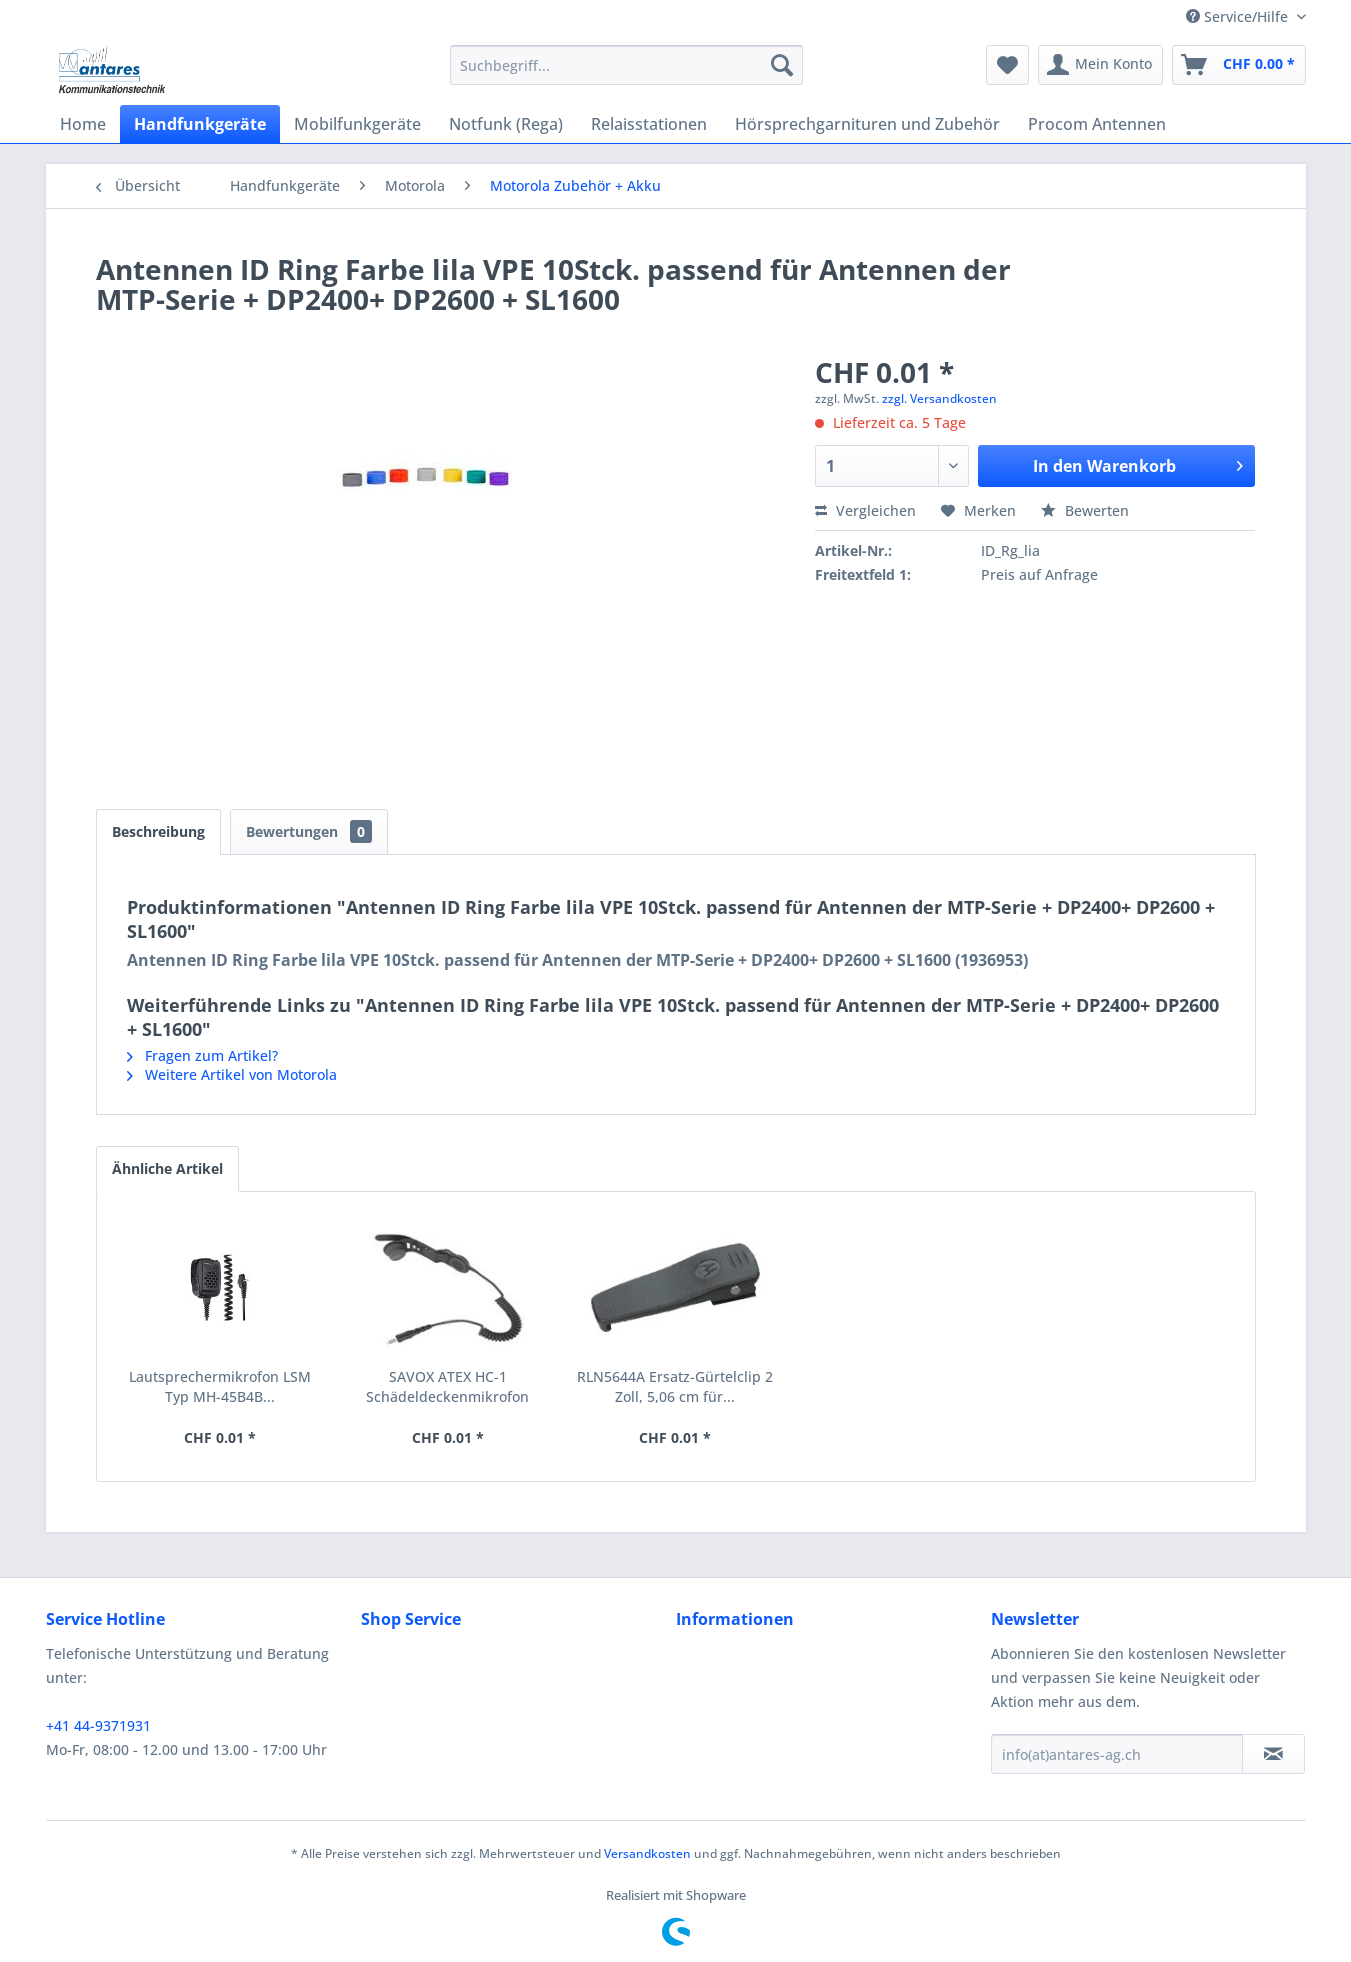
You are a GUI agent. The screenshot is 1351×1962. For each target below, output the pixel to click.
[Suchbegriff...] (626, 65)
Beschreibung (158, 831)
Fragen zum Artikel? (202, 1055)
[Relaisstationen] (649, 124)
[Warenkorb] (1239, 65)
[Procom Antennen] (1097, 124)
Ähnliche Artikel (167, 1168)
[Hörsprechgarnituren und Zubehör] (867, 124)
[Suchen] (782, 65)
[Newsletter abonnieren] (1273, 1754)
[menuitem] (626, 65)
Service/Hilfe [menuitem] (1239, 16)
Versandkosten (647, 1853)
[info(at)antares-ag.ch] (1117, 1754)
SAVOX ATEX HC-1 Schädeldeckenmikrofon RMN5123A (447, 1387)
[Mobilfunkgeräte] (357, 124)
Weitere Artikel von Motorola (232, 1074)
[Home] (83, 124)
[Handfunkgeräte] (200, 124)
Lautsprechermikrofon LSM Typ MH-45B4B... (220, 1386)
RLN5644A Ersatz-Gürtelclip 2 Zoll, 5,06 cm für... (675, 1386)
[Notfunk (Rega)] (506, 124)
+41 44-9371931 (98, 1725)
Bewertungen (309, 831)
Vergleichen (865, 510)
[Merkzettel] (1007, 65)
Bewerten (1085, 510)
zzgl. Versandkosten (939, 398)
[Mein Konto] (1100, 65)
